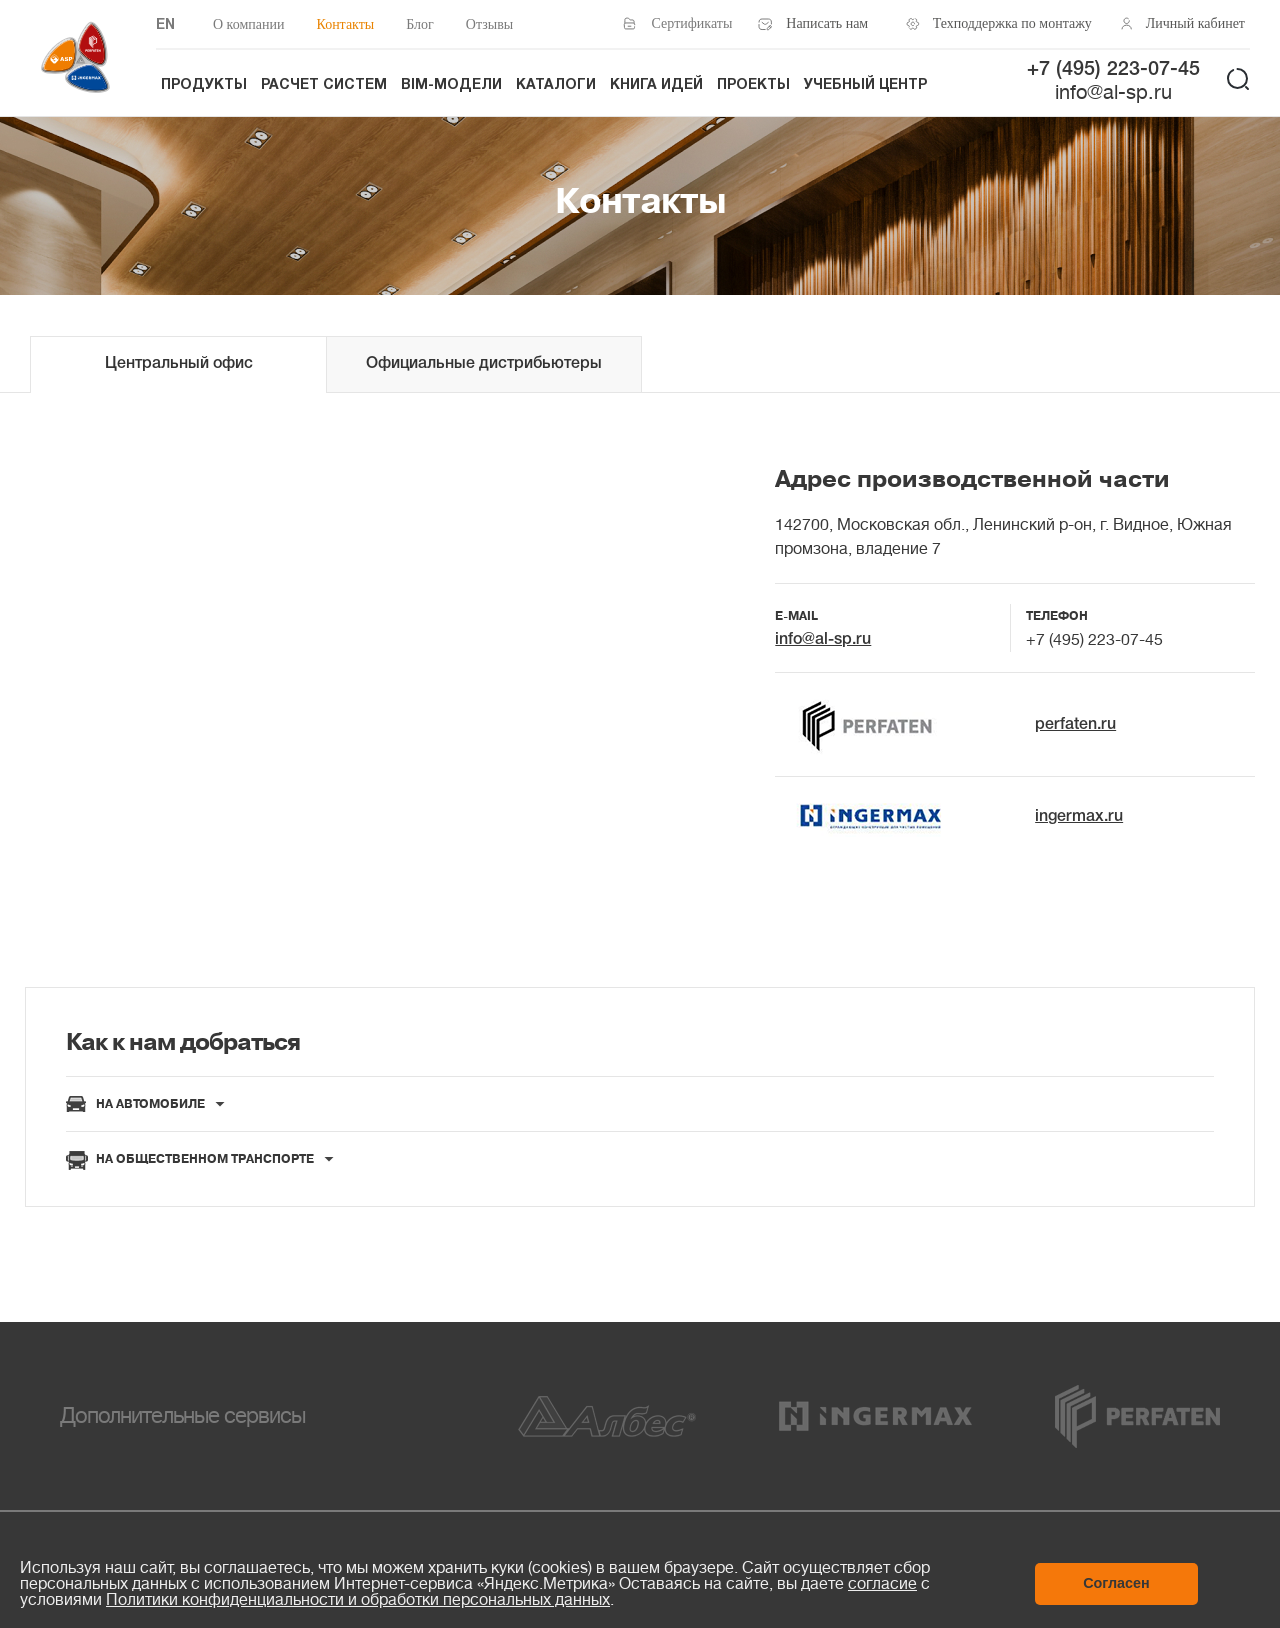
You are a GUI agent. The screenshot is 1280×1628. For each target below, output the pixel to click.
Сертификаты (692, 23)
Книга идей (656, 85)
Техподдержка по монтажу (1007, 23)
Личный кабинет (1195, 23)
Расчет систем (324, 85)
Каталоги (556, 85)
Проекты (753, 85)
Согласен (1116, 1583)
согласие (882, 1584)
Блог (420, 24)
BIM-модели (451, 85)
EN (165, 25)
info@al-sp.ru (1113, 92)
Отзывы (489, 24)
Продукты (204, 85)
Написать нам (827, 23)
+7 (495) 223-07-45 (1113, 70)
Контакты (345, 24)
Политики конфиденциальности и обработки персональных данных (358, 1600)
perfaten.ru (1075, 725)
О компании (248, 24)
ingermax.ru (1079, 817)
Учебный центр (865, 85)
